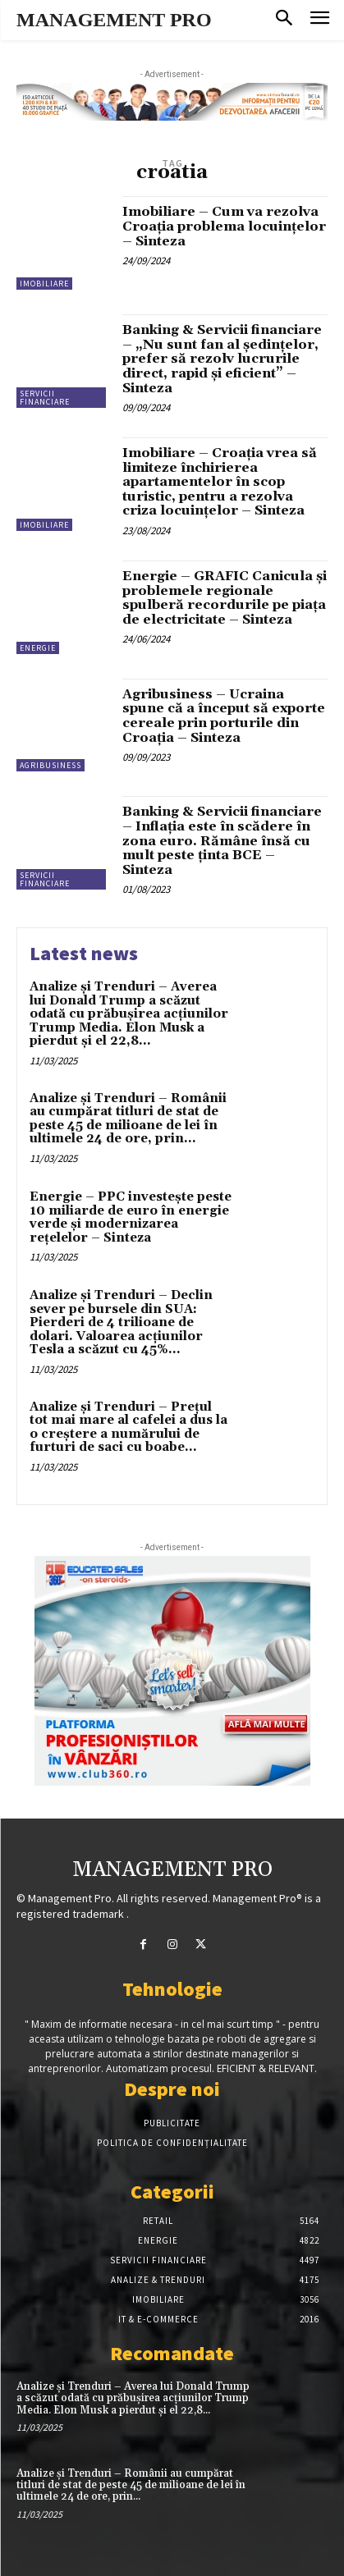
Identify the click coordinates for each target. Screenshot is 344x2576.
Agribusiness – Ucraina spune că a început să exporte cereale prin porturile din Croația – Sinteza (223, 716)
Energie (38, 648)
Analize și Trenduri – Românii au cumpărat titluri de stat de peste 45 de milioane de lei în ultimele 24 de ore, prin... (128, 1119)
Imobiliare (44, 283)
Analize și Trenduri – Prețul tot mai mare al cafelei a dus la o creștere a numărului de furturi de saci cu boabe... (128, 1427)
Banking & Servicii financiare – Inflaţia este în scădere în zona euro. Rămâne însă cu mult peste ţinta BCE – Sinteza (222, 840)
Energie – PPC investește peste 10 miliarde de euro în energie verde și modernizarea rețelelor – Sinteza (131, 1217)
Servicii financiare (45, 397)
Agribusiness (50, 765)
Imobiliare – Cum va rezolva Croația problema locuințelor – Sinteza (224, 226)
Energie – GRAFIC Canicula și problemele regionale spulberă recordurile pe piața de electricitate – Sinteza (224, 598)
